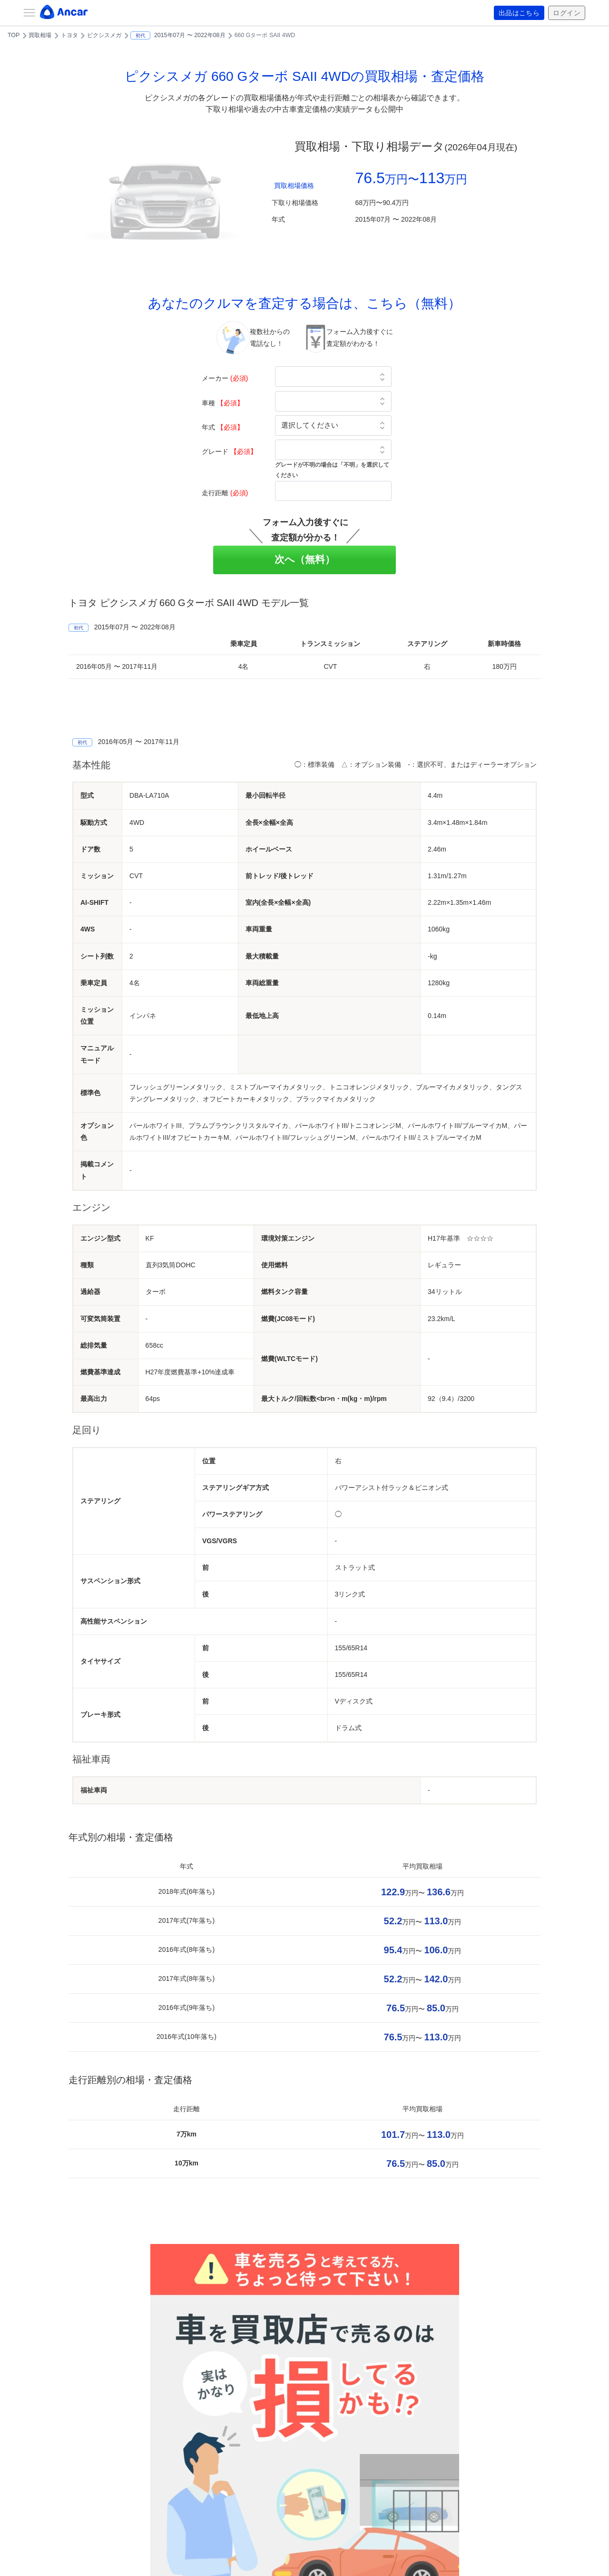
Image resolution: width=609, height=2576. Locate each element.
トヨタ (69, 35)
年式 (223, 427)
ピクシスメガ (104, 35)
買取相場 (40, 35)
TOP (14, 35)
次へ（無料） (305, 559)
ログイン (566, 13)
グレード (229, 451)
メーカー (225, 378)
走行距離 (225, 493)
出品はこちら (519, 13)
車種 (223, 403)
